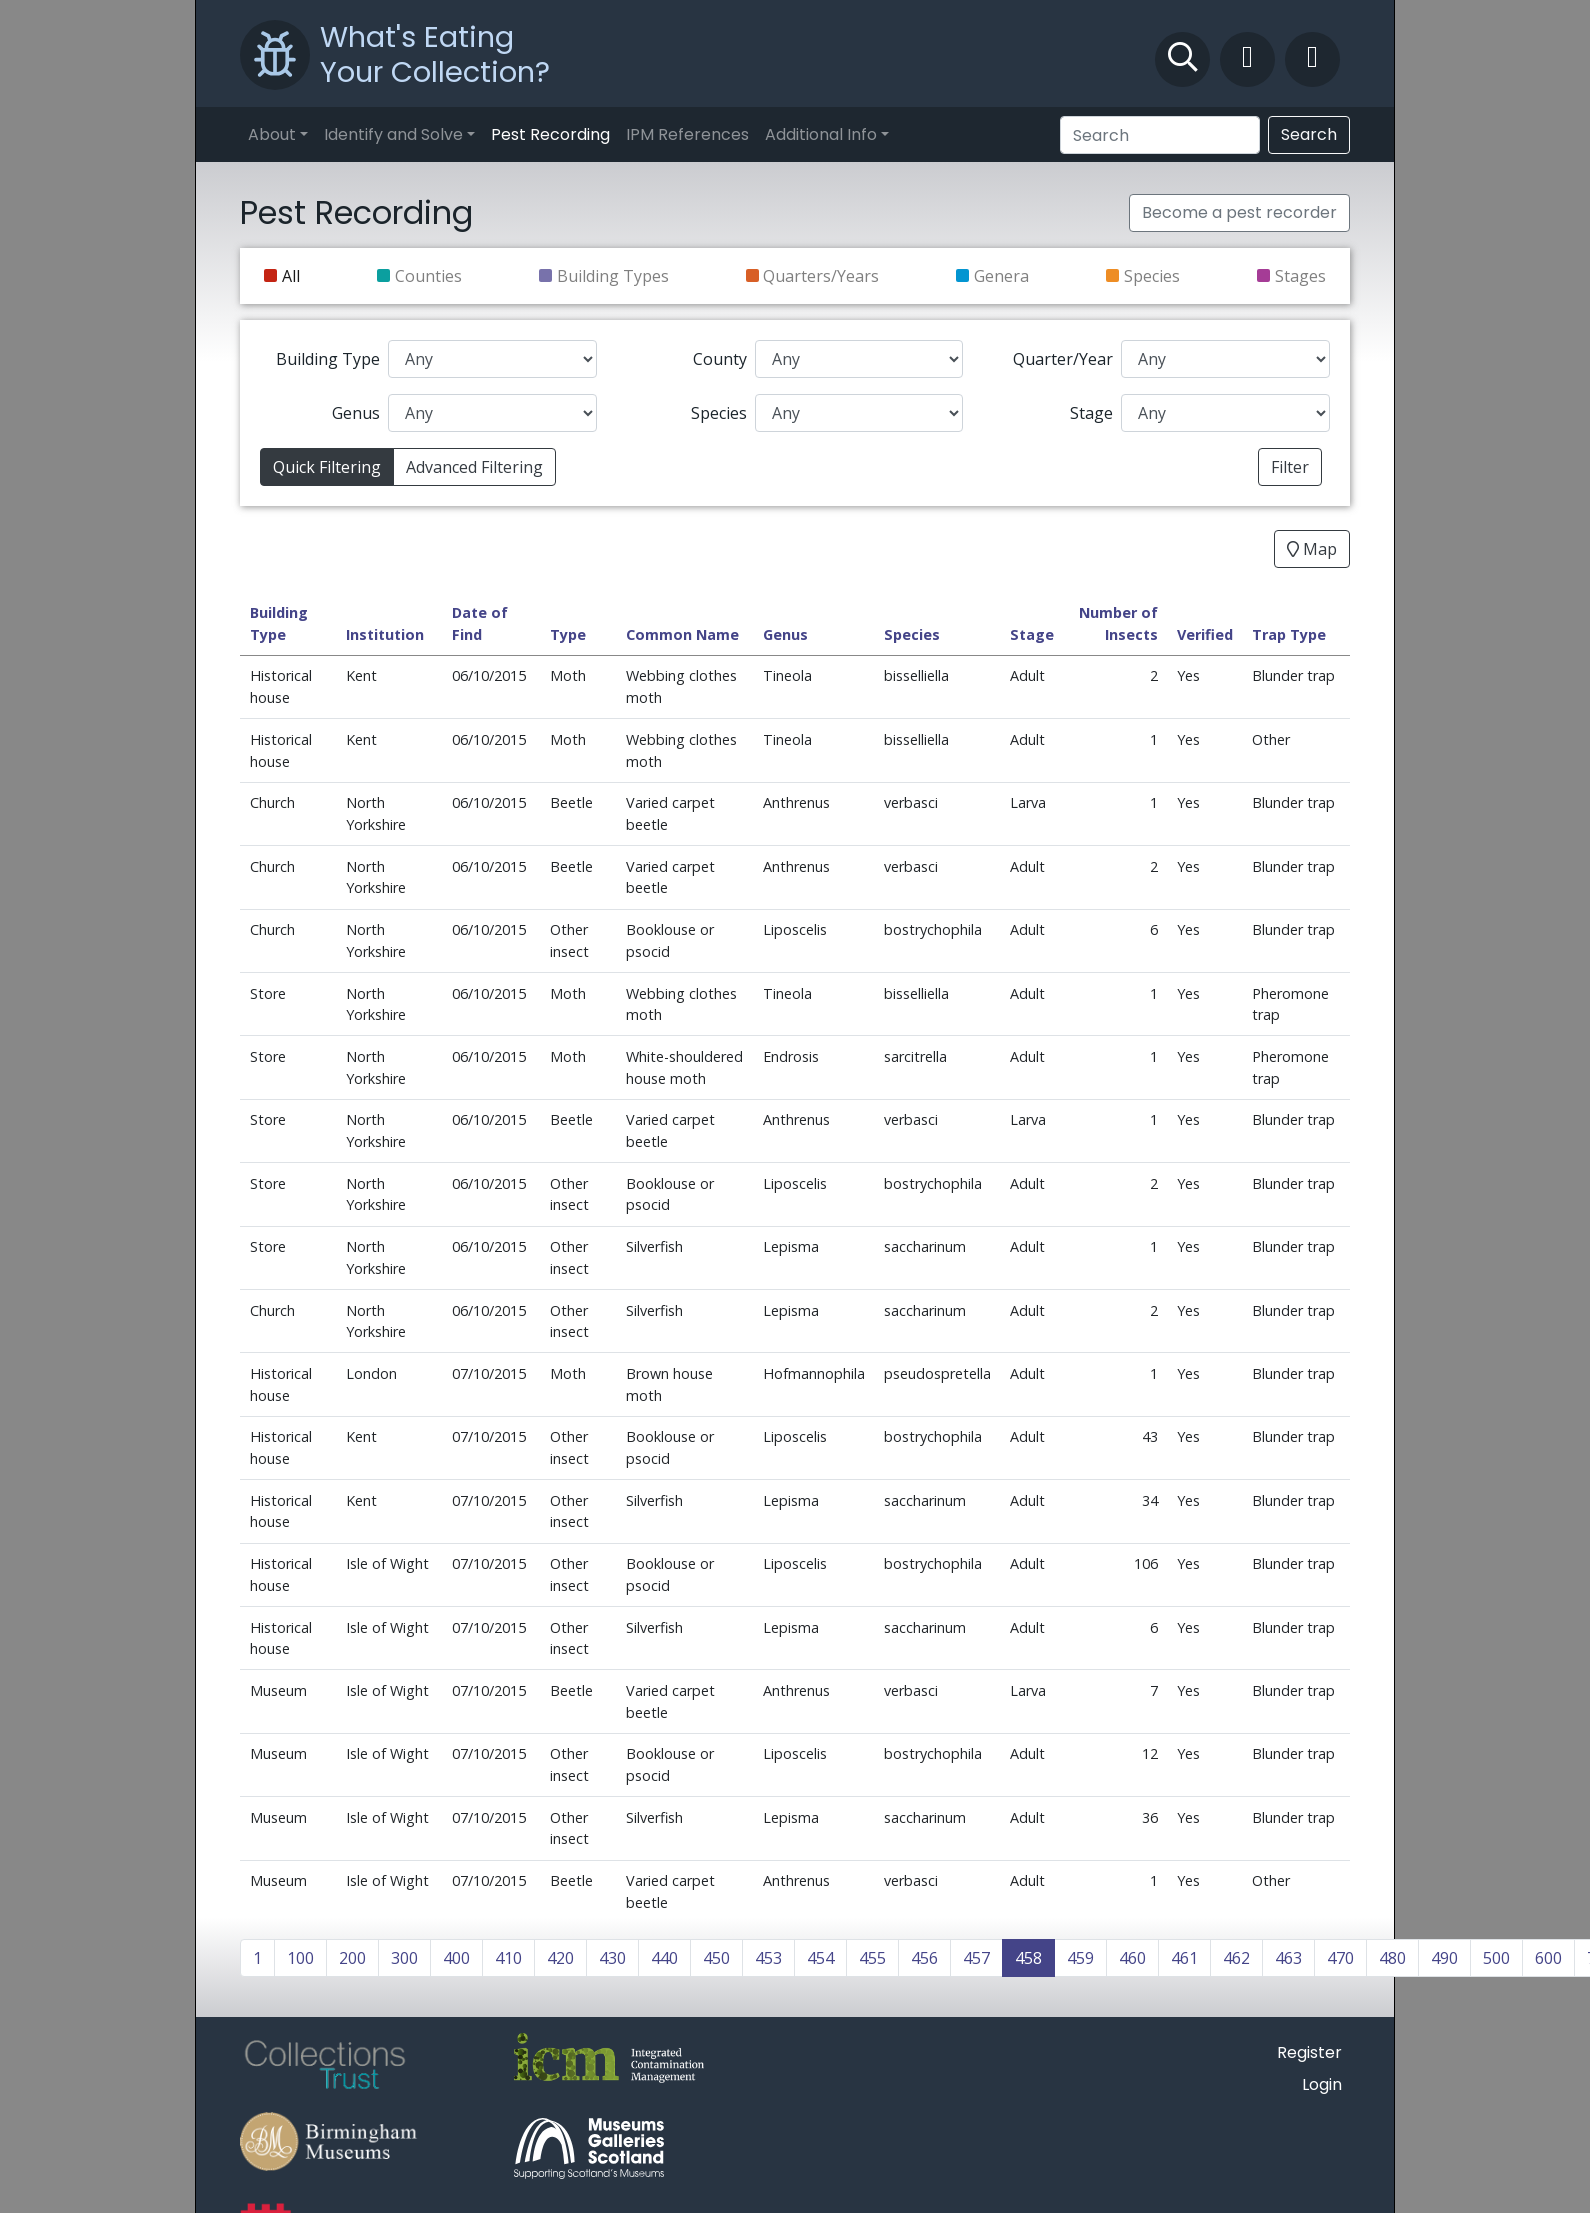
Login (1322, 2084)
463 (1288, 1958)
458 (1028, 1958)
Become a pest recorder (1239, 212)
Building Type (328, 359)
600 (1548, 1958)
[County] (859, 359)
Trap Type (1289, 634)
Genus (356, 413)
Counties (428, 276)
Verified (1205, 634)
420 (560, 1958)
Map (1312, 549)
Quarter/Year (1063, 359)
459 (1080, 1958)
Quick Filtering (327, 467)
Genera (1001, 276)
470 (1340, 1958)
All (291, 276)
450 (716, 1958)
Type (568, 634)
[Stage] (1225, 413)
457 (976, 1958)
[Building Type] (492, 359)
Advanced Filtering (474, 467)
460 (1132, 1958)
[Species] (859, 413)
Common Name (682, 634)
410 (508, 1958)
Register (1309, 2052)
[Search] (1160, 135)
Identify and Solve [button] (393, 134)
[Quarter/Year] (1225, 359)
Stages (1300, 276)
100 (300, 1958)
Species (1152, 276)
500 (1496, 1958)
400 (456, 1958)
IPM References (687, 134)
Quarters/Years (821, 276)
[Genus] (492, 413)
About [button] (272, 134)
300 (404, 1958)
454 (820, 1958)
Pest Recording (550, 134)
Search (1309, 134)
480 (1392, 1958)
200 (352, 1958)
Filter (1290, 467)
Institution (385, 634)
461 (1184, 1958)
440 (664, 1958)
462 (1236, 1958)
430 (612, 1958)
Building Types (613, 276)
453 (768, 1958)
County (720, 359)
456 (924, 1958)
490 (1444, 1958)
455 (872, 1958)
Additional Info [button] (821, 134)
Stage (1091, 413)
